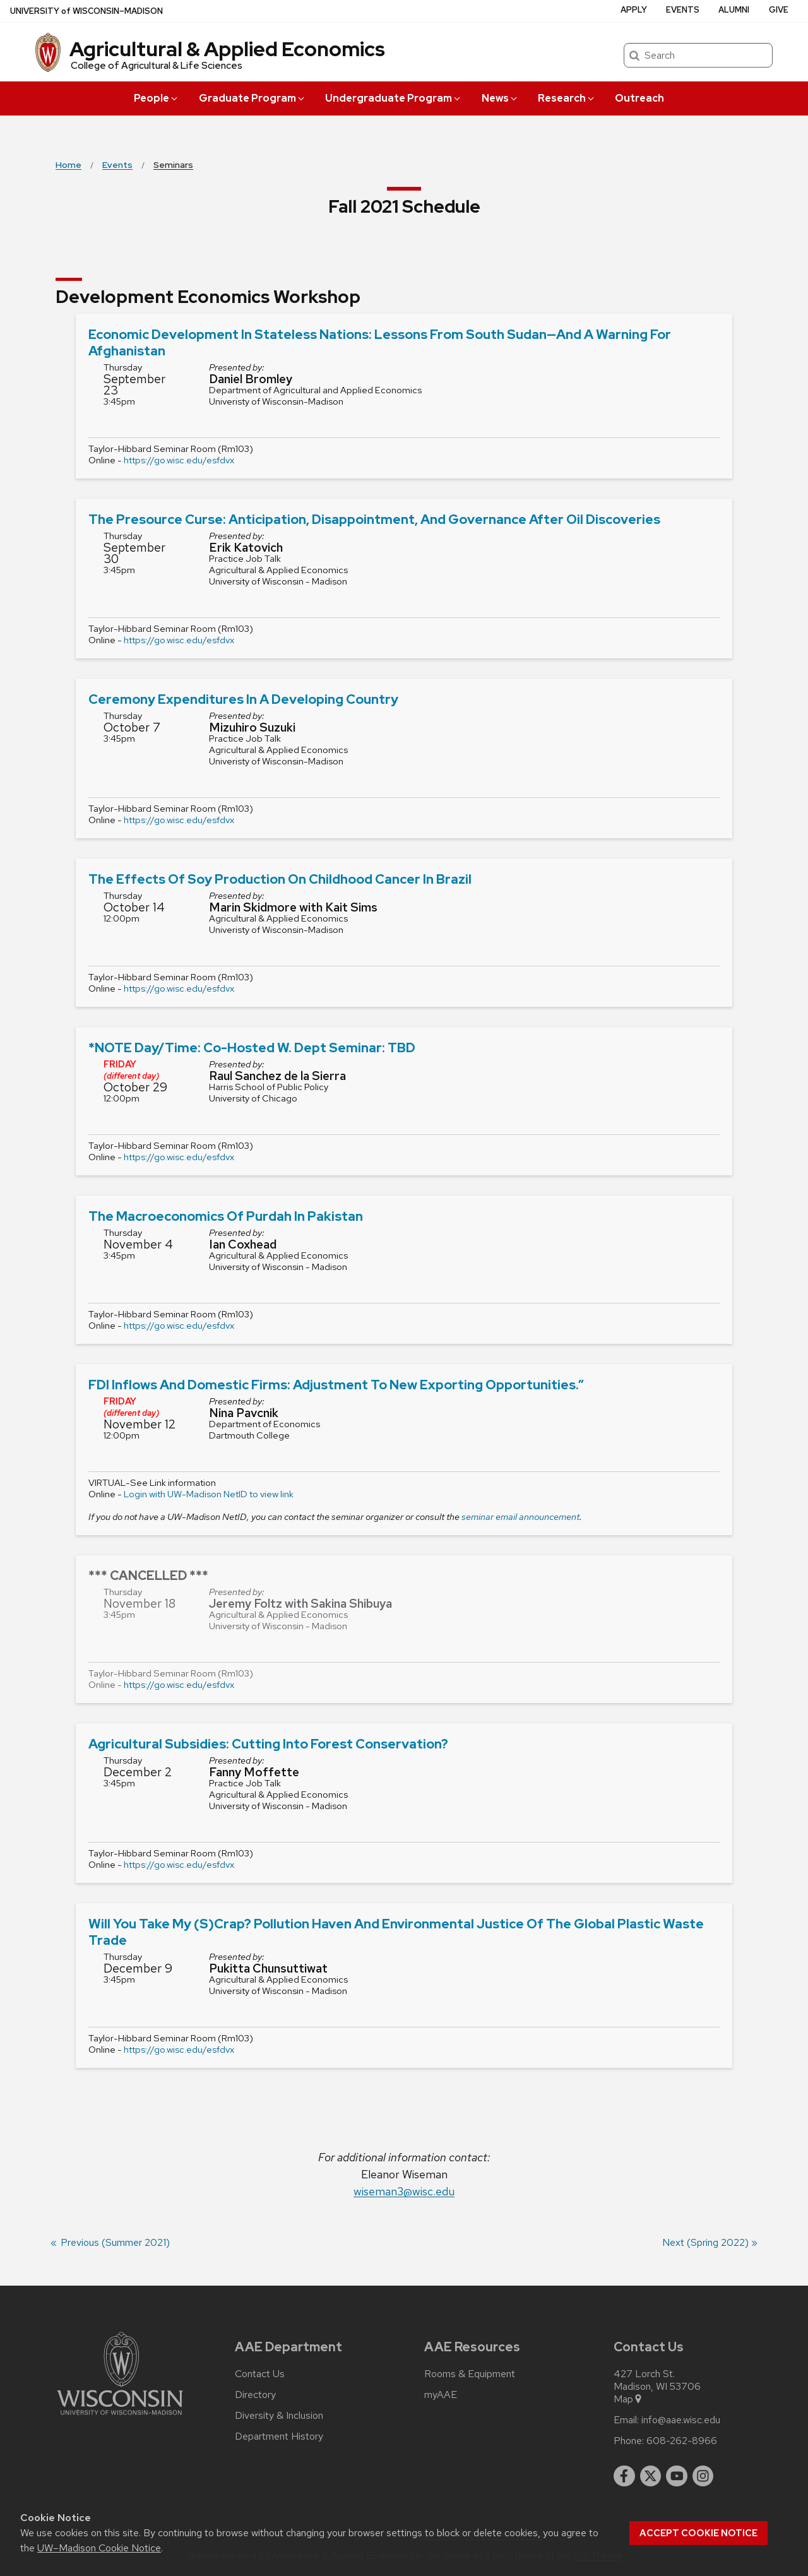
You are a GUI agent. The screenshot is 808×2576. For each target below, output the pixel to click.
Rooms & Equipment (469, 2374)
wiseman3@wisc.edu (404, 2191)
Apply (634, 9)
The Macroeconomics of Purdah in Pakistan (225, 1216)
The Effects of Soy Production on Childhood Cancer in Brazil (280, 878)
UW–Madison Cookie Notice (99, 2548)
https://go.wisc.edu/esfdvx (179, 460)
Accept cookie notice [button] (698, 2533)
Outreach (639, 98)
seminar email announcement (520, 1517)
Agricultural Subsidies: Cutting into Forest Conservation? (268, 1743)
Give (778, 9)
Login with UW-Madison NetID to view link (209, 1494)
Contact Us (260, 2374)
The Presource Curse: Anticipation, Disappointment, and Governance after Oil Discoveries (374, 519)
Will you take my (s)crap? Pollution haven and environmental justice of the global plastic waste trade (396, 1932)
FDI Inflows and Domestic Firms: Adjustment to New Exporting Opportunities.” (336, 1384)
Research (567, 98)
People (156, 98)
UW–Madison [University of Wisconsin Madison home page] (86, 11)
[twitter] (651, 2476)
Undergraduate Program (393, 98)
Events (682, 9)
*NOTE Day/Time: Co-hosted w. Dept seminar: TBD (251, 1047)
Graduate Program (252, 98)
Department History (279, 2436)
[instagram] (703, 2476)
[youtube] (676, 2476)
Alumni (733, 9)
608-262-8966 (681, 2441)
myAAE (440, 2395)
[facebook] (624, 2476)
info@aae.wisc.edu (680, 2420)
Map (628, 2399)
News (500, 98)
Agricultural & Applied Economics (227, 48)
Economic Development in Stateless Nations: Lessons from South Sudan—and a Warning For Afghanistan (379, 342)
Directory (255, 2395)
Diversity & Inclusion (279, 2415)
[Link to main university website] (120, 2417)
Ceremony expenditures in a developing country (243, 699)
